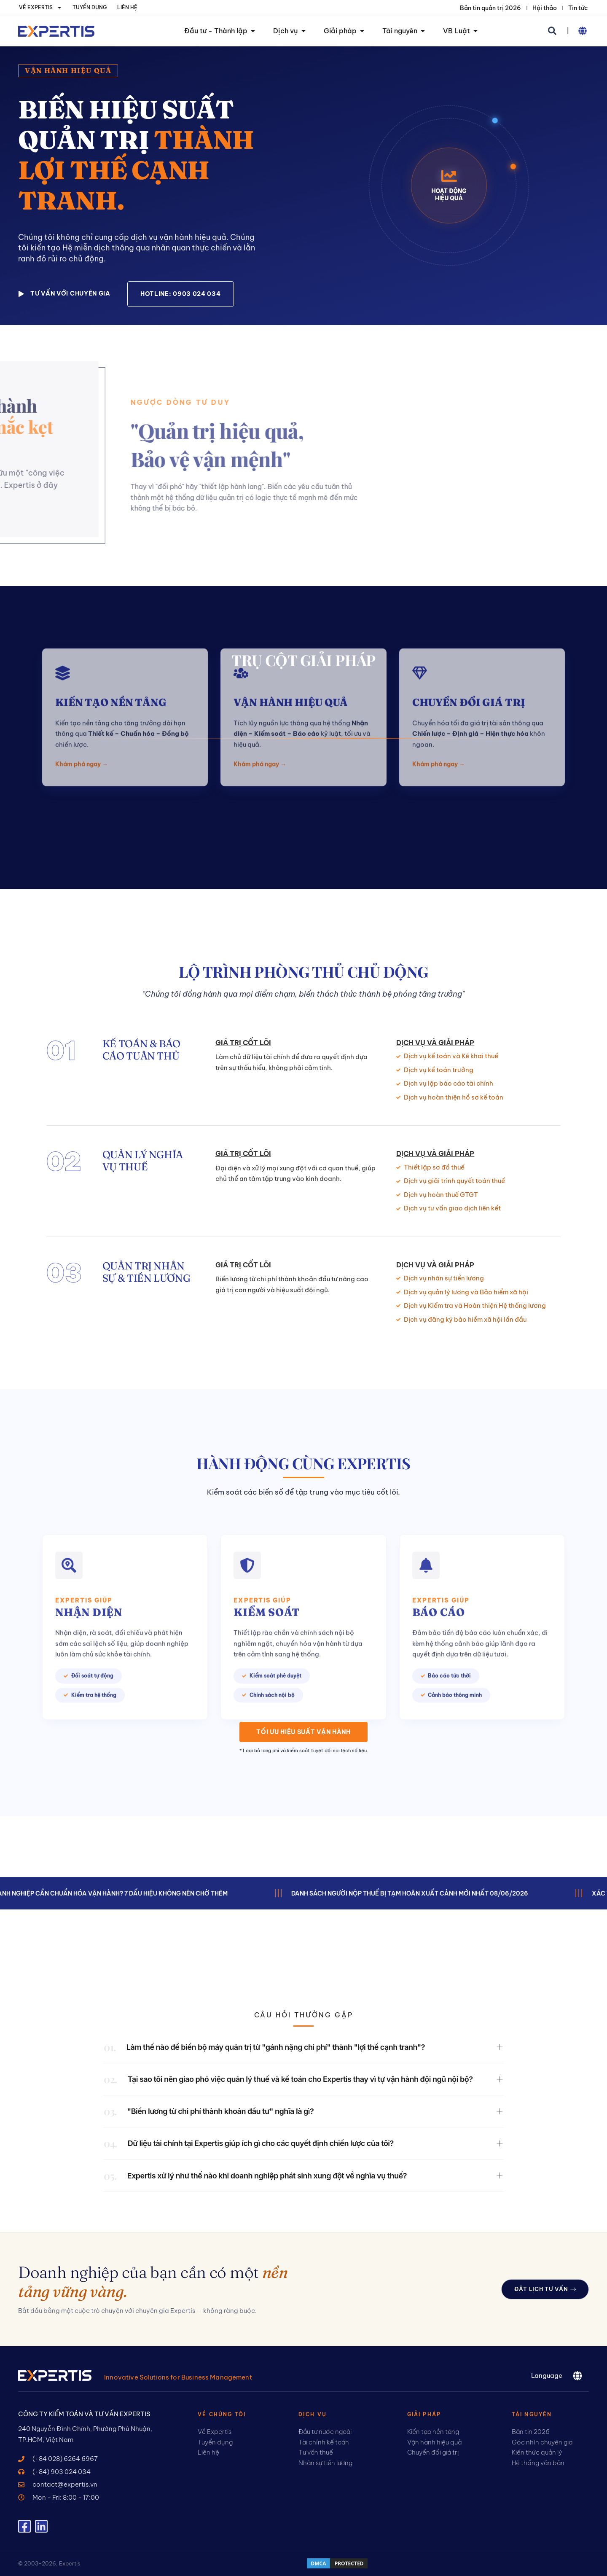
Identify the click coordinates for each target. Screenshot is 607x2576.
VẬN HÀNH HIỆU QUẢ (291, 619)
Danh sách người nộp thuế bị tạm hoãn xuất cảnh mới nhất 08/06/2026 (424, 1893)
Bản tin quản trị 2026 (490, 8)
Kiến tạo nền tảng (111, 619)
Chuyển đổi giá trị (468, 619)
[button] (552, 30)
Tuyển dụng (90, 7)
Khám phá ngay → (81, 681)
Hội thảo (544, 8)
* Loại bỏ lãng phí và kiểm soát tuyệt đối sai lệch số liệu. (303, 1750)
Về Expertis (40, 7)
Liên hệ (127, 7)
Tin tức (578, 8)
